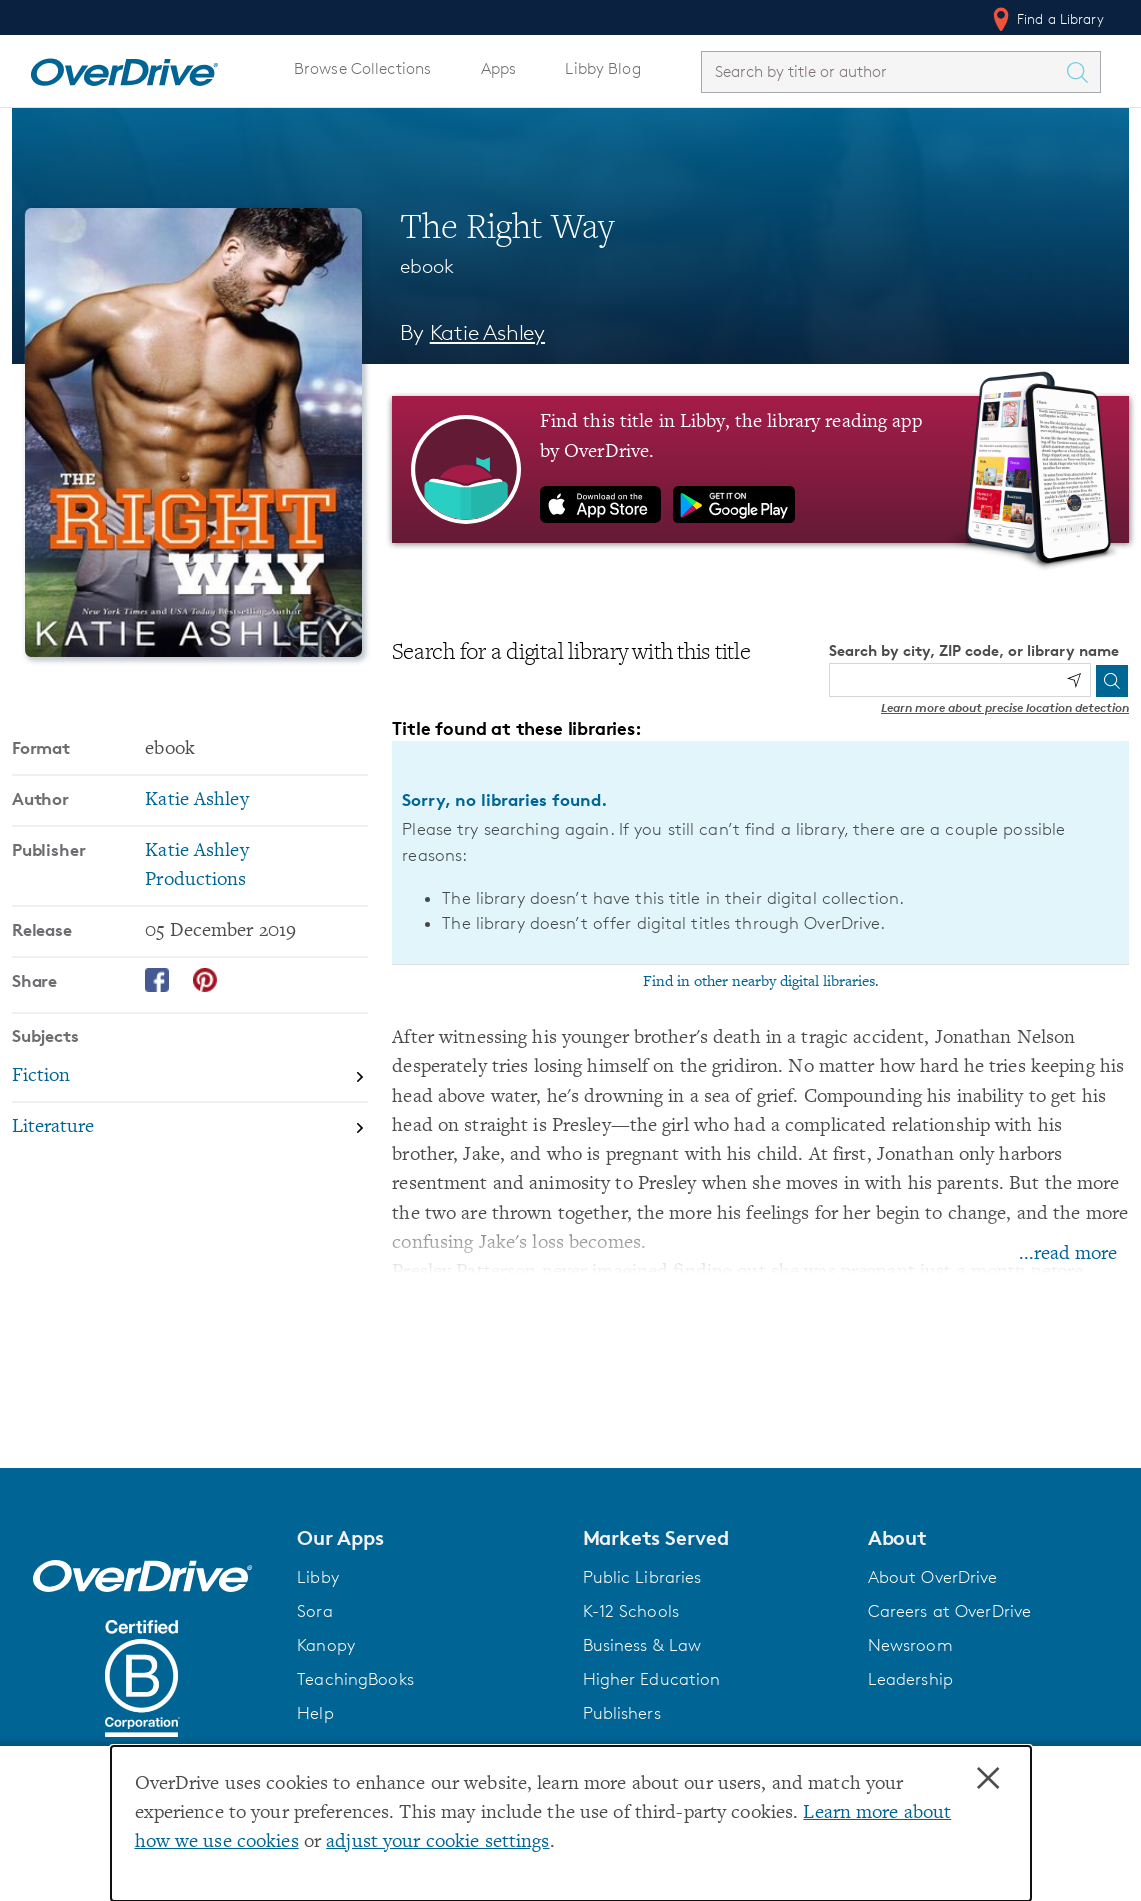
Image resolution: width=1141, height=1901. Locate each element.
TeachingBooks (355, 1679)
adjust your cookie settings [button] (437, 1842)
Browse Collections (362, 68)
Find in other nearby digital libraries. (761, 982)
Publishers (622, 1713)
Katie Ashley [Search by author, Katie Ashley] (487, 332)
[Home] (124, 68)
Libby (318, 1577)
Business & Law (642, 1645)
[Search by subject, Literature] (190, 1127)
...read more (1068, 1254)
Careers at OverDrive (949, 1611)
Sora (315, 1611)
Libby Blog (602, 68)
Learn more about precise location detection (1005, 707)
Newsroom (910, 1645)
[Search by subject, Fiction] (190, 1078)
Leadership (910, 1679)
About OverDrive (933, 1577)
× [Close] (988, 1779)
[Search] (1112, 681)
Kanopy (326, 1645)
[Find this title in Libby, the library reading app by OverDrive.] (760, 469)
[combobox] (883, 71)
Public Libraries (642, 1577)
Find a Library (1046, 19)
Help (315, 1713)
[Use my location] (1074, 680)
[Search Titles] (1082, 72)
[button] (427, 1538)
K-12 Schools (631, 1611)
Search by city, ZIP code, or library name (974, 650)
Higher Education (652, 1679)
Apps (499, 68)
